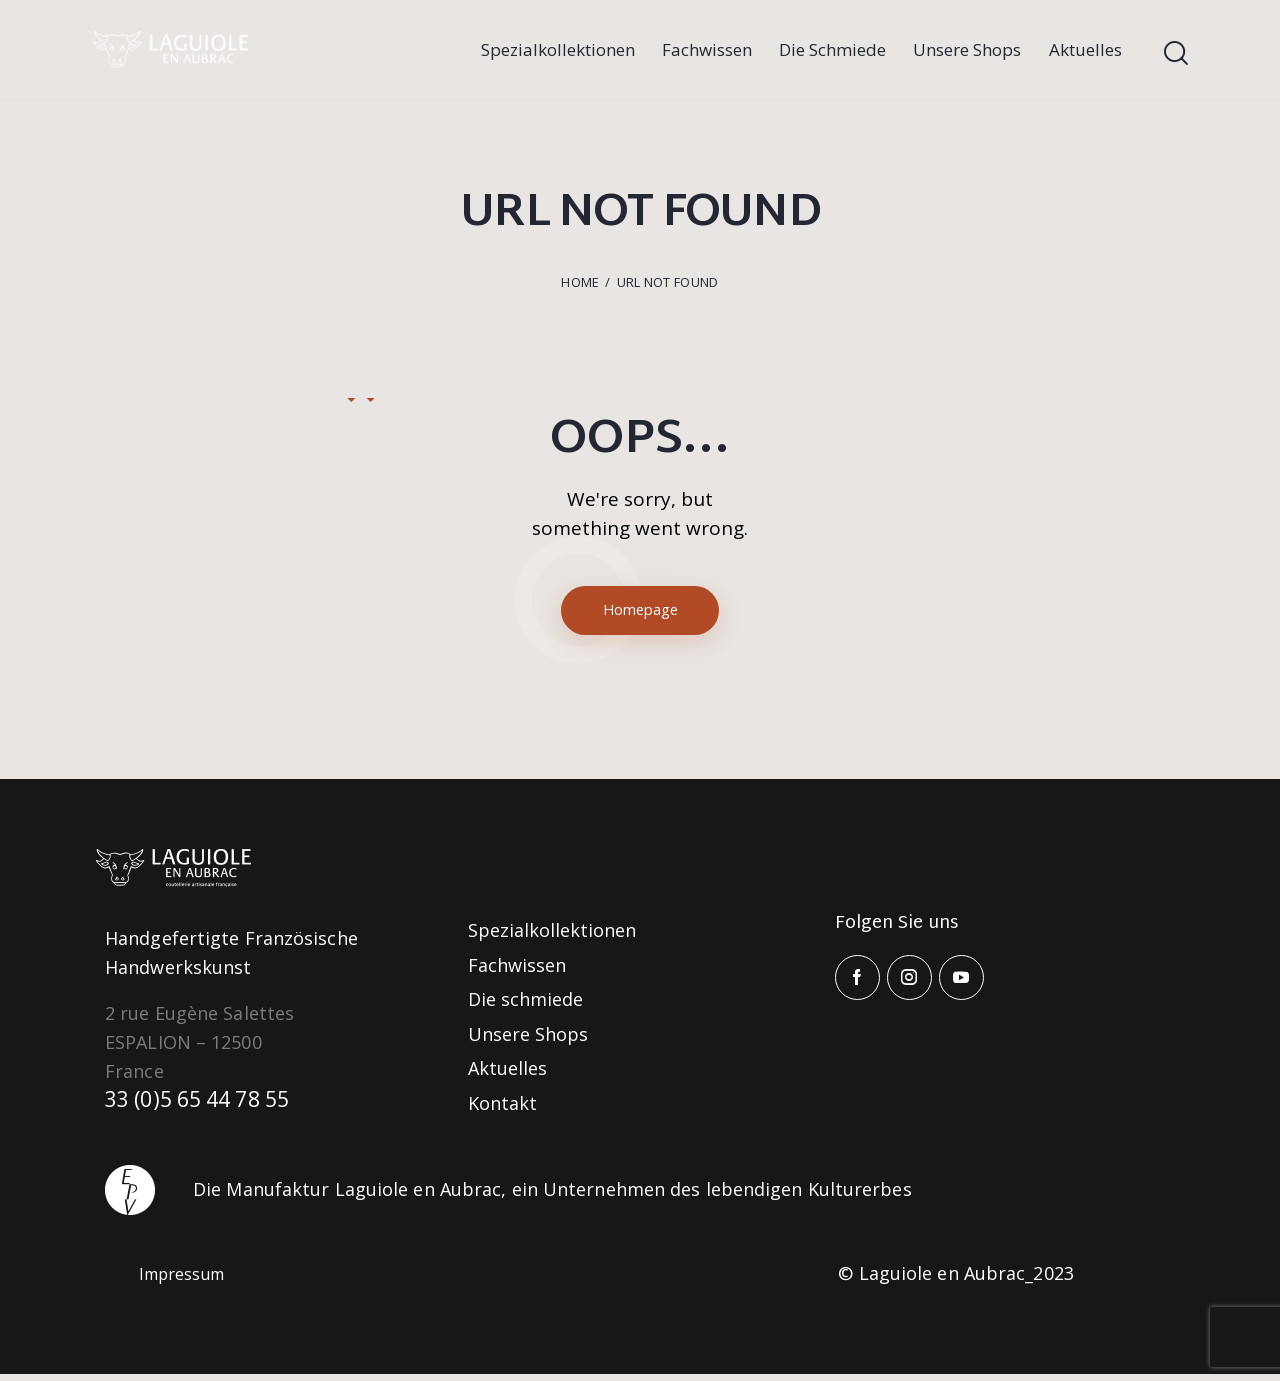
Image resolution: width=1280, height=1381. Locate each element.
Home (580, 282)
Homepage (640, 613)
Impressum (188, 1280)
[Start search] (1176, 53)
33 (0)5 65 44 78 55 (206, 1107)
